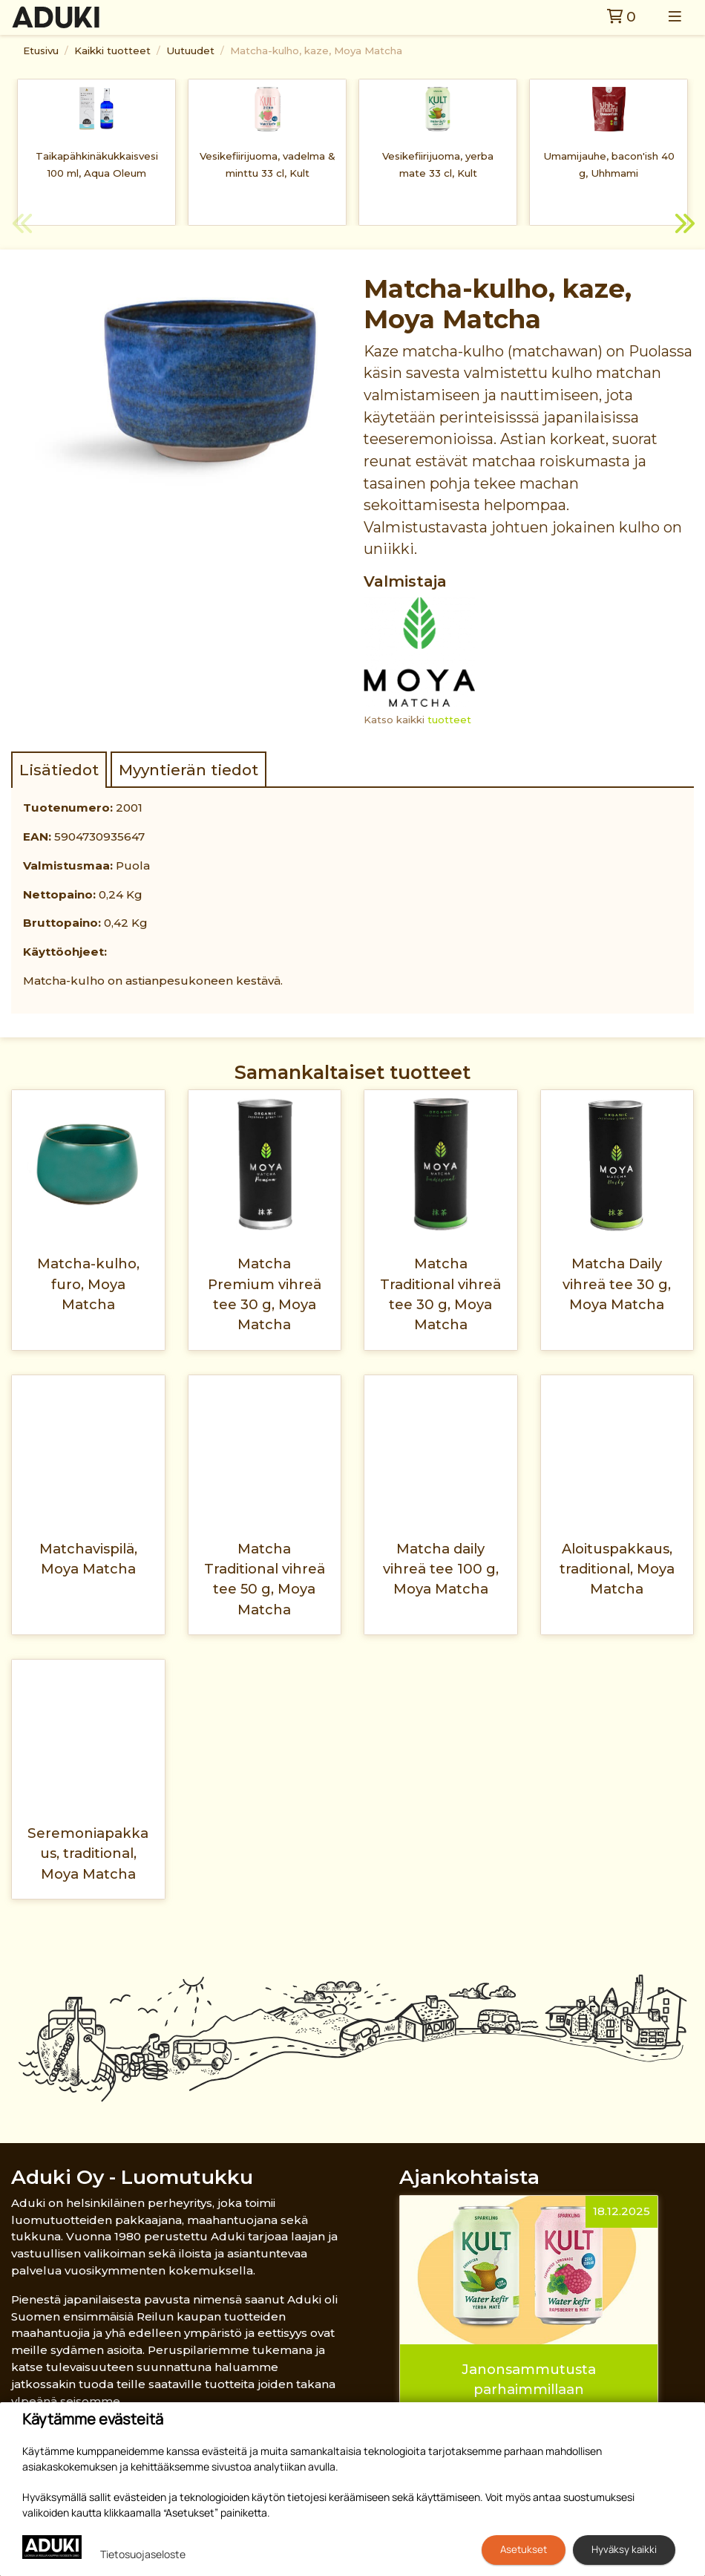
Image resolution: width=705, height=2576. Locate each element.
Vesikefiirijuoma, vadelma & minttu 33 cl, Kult (267, 164)
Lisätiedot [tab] (59, 769)
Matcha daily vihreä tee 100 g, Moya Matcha (441, 1569)
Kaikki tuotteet (112, 50)
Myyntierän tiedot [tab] (188, 769)
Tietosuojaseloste (143, 2554)
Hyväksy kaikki (624, 2549)
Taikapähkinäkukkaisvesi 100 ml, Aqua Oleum (97, 164)
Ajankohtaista (469, 2177)
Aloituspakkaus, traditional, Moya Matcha (617, 1569)
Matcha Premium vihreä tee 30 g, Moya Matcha (264, 1294)
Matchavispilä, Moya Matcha (88, 1558)
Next (683, 226)
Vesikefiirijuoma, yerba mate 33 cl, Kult (438, 164)
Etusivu (41, 50)
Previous (22, 226)
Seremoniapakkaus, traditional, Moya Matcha (87, 1853)
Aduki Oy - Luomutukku (132, 2177)
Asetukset (523, 2549)
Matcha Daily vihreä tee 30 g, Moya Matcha (617, 1284)
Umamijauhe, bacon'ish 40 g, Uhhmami (609, 164)
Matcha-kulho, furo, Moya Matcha (88, 1284)
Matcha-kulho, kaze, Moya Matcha (316, 50)
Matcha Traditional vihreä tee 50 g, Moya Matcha (264, 1579)
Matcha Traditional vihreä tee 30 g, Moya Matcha (440, 1294)
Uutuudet (190, 50)
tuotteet (449, 719)
